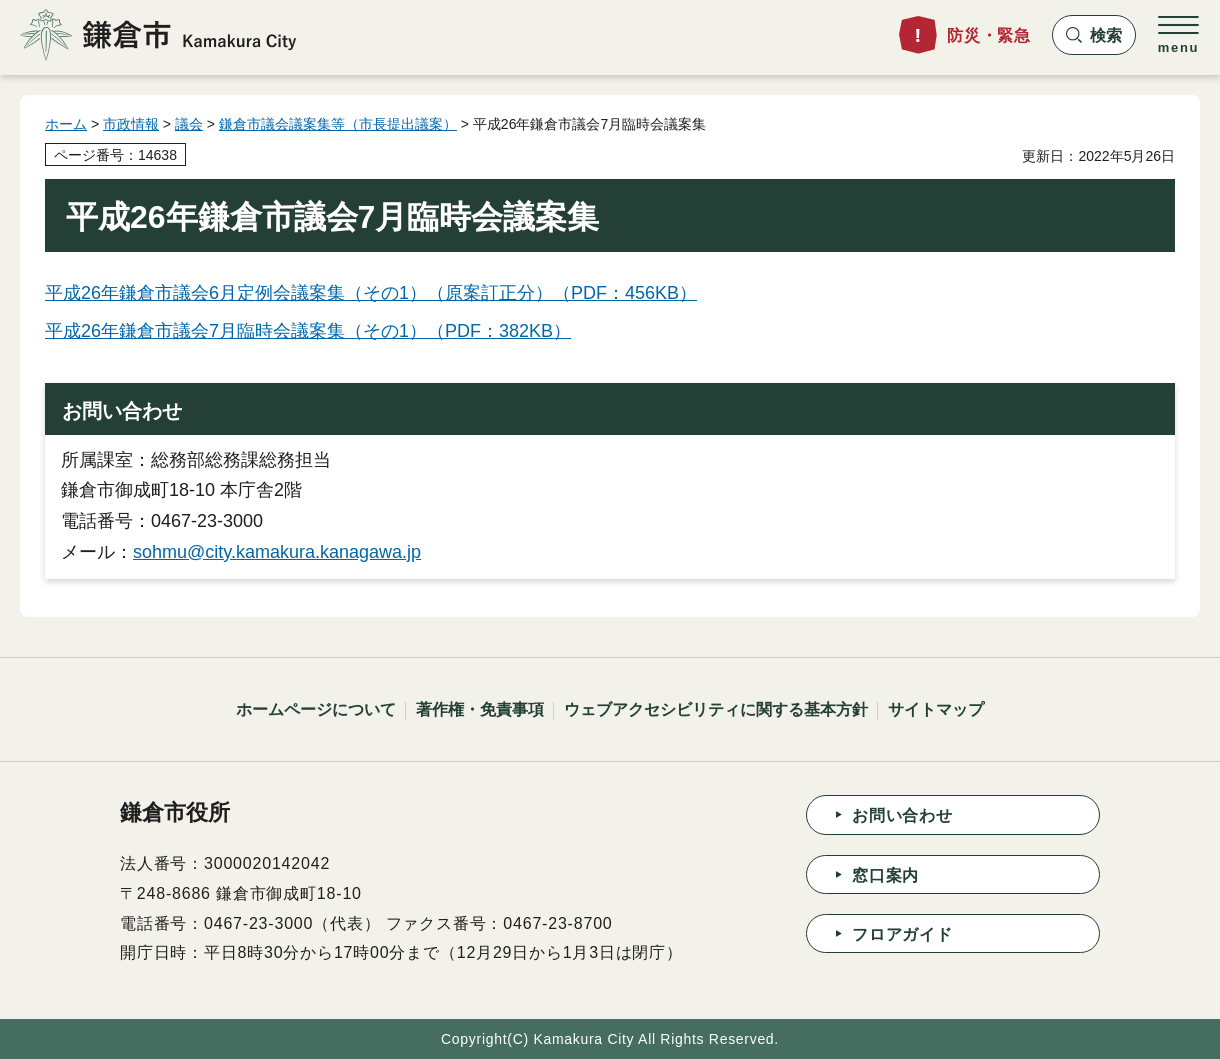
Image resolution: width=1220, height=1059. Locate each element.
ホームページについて (316, 709)
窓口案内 (885, 875)
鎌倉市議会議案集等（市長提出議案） (338, 124)
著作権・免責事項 (480, 709)
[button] (1094, 35)
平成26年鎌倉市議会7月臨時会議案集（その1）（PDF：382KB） (308, 331)
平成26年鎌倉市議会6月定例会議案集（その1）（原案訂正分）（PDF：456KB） (371, 293)
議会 (189, 124)
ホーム (66, 124)
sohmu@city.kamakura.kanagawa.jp (277, 552)
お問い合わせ (902, 815)
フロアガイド (902, 934)
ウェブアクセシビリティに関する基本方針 (716, 709)
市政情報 (131, 124)
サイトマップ (936, 709)
